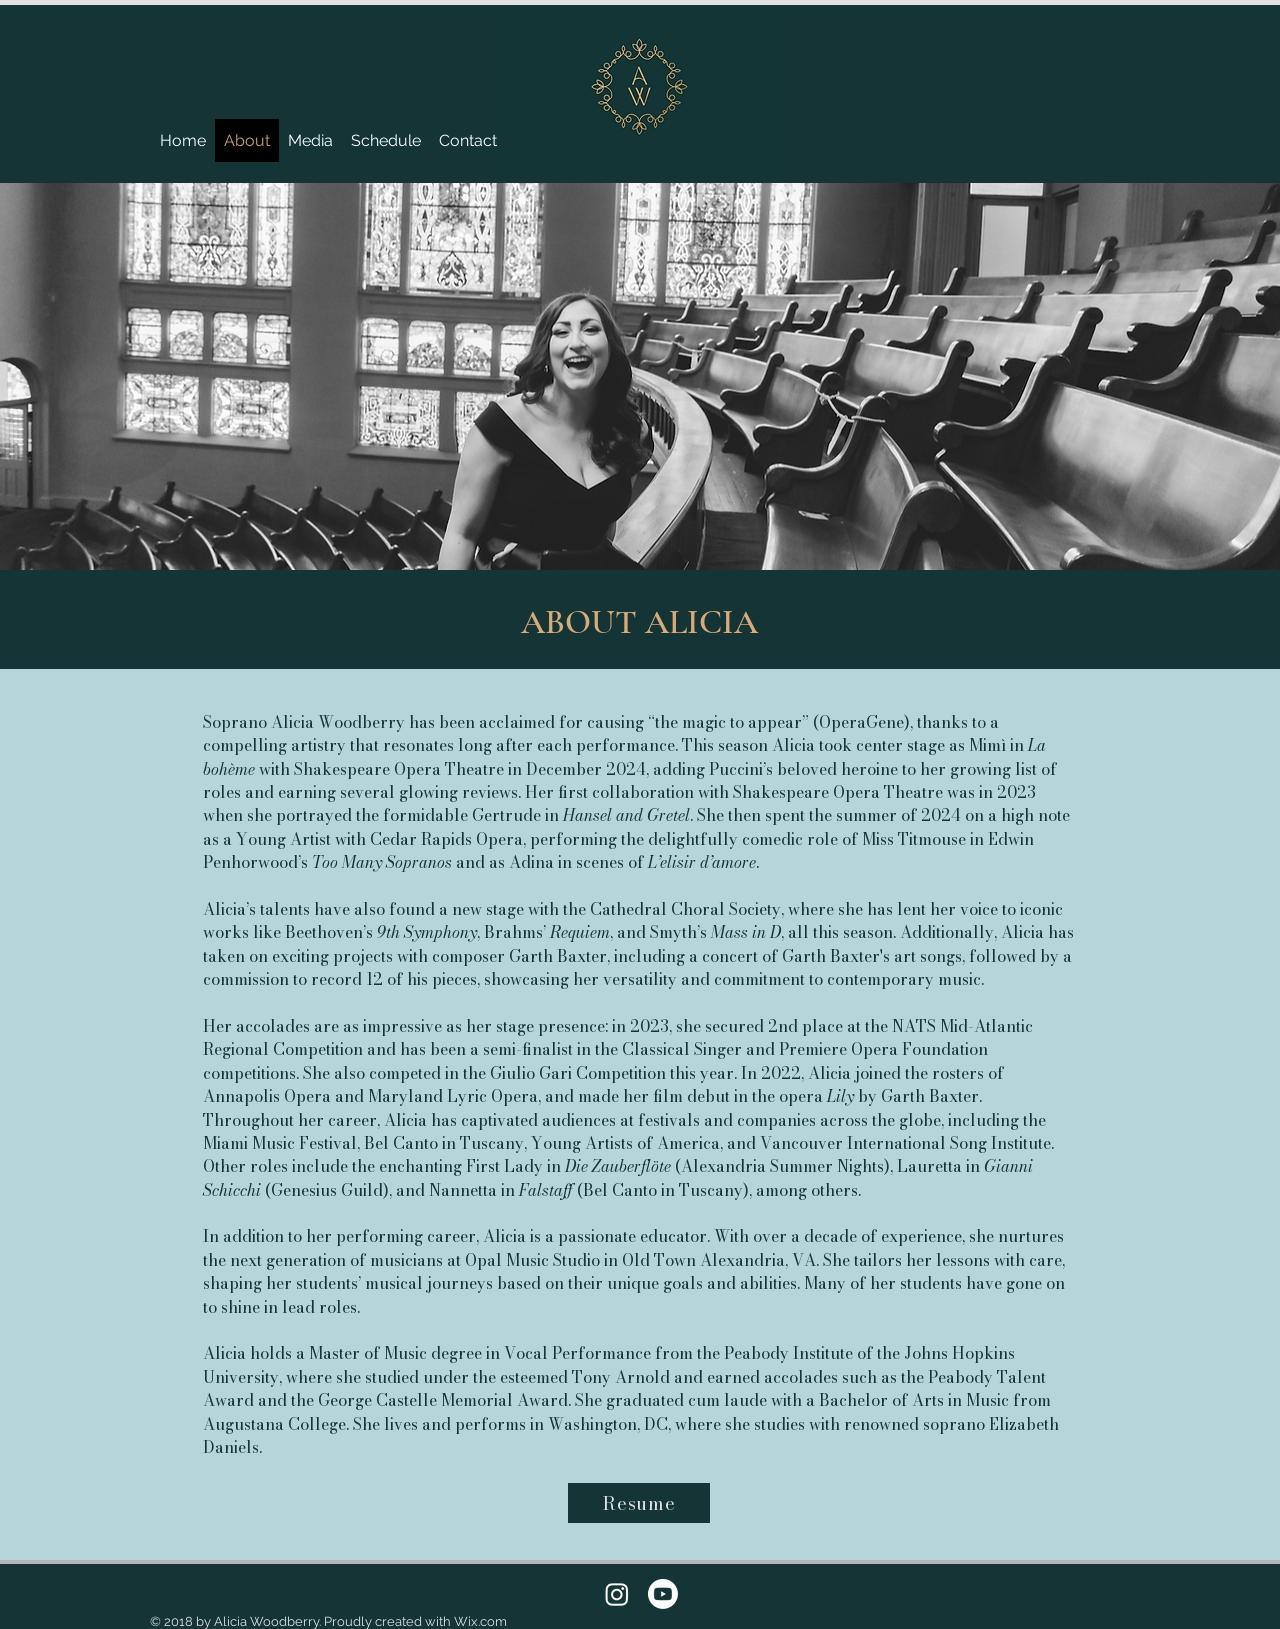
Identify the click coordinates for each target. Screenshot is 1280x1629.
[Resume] (639, 1503)
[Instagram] (617, 1594)
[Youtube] (663, 1594)
